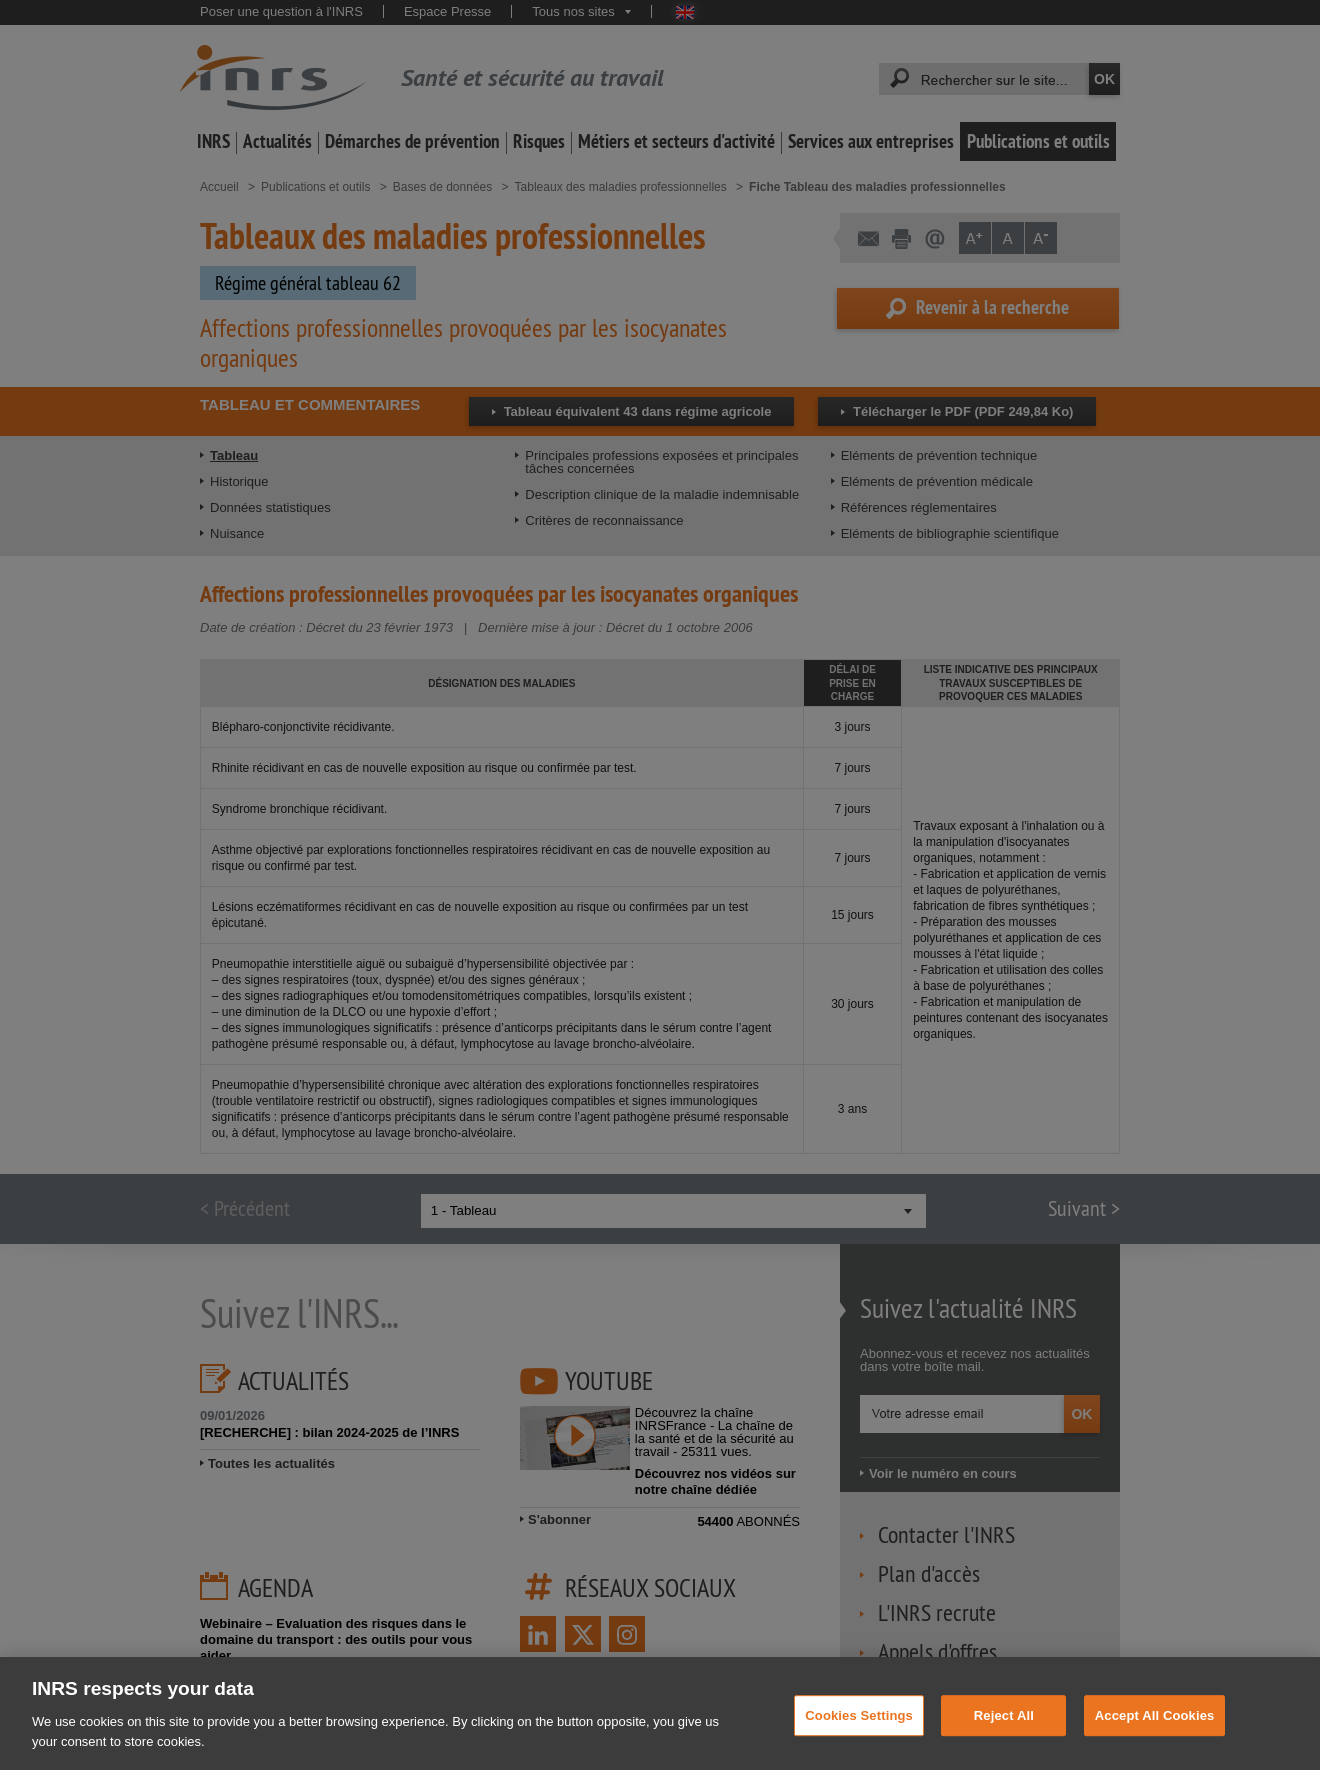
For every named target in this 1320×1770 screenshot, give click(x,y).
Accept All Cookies (1155, 1730)
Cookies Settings (859, 1730)
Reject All (1004, 1730)
